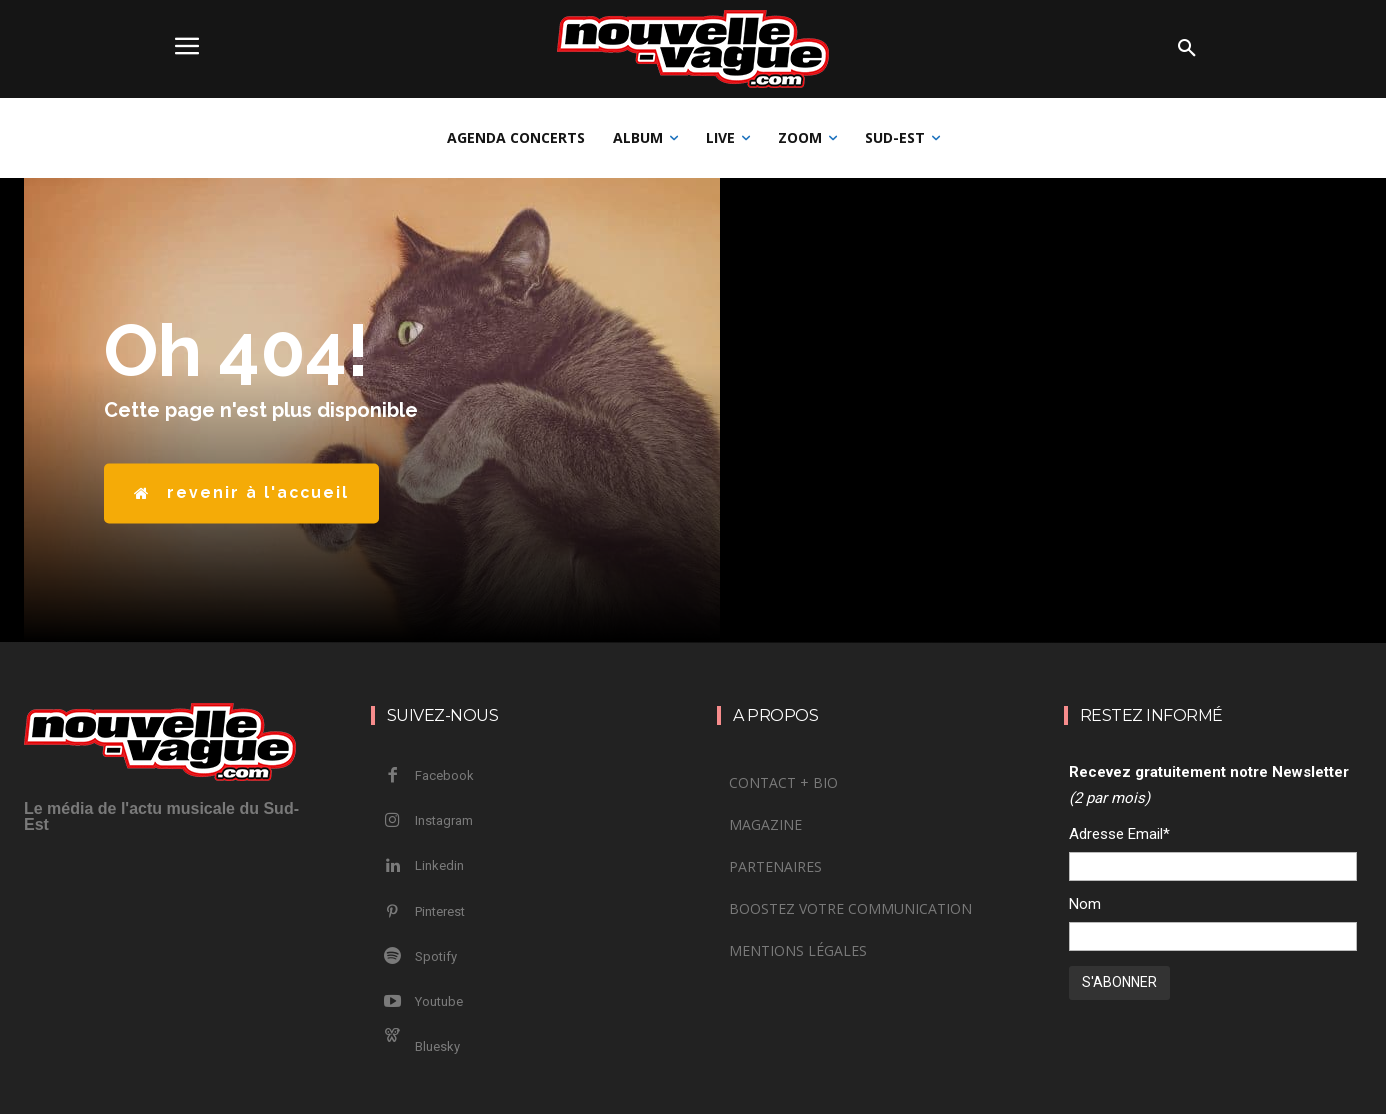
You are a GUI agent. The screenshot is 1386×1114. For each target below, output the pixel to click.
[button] (1187, 49)
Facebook (444, 775)
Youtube (439, 1001)
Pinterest (440, 911)
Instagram (444, 820)
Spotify (436, 956)
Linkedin (439, 865)
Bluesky (437, 1046)
